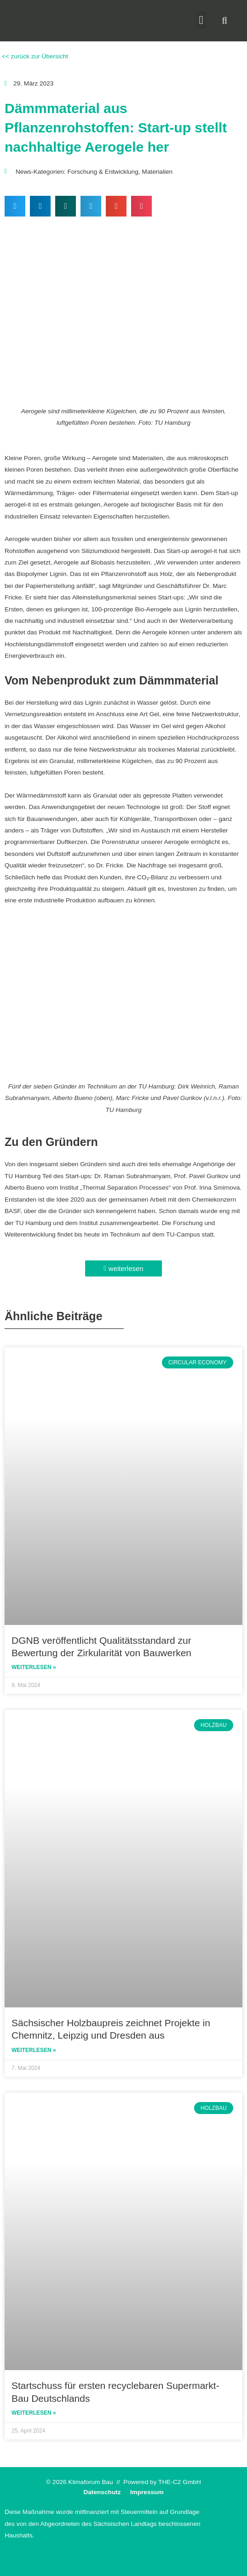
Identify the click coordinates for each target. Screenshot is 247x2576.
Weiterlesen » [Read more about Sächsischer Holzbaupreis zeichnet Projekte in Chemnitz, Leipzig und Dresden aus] (33, 2050)
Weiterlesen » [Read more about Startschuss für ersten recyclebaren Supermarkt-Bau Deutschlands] (33, 2413)
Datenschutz (102, 2492)
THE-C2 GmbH (179, 2482)
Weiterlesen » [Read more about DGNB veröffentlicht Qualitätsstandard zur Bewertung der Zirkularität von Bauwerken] (33, 1667)
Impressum (147, 2492)
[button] (201, 20)
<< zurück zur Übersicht (34, 56)
